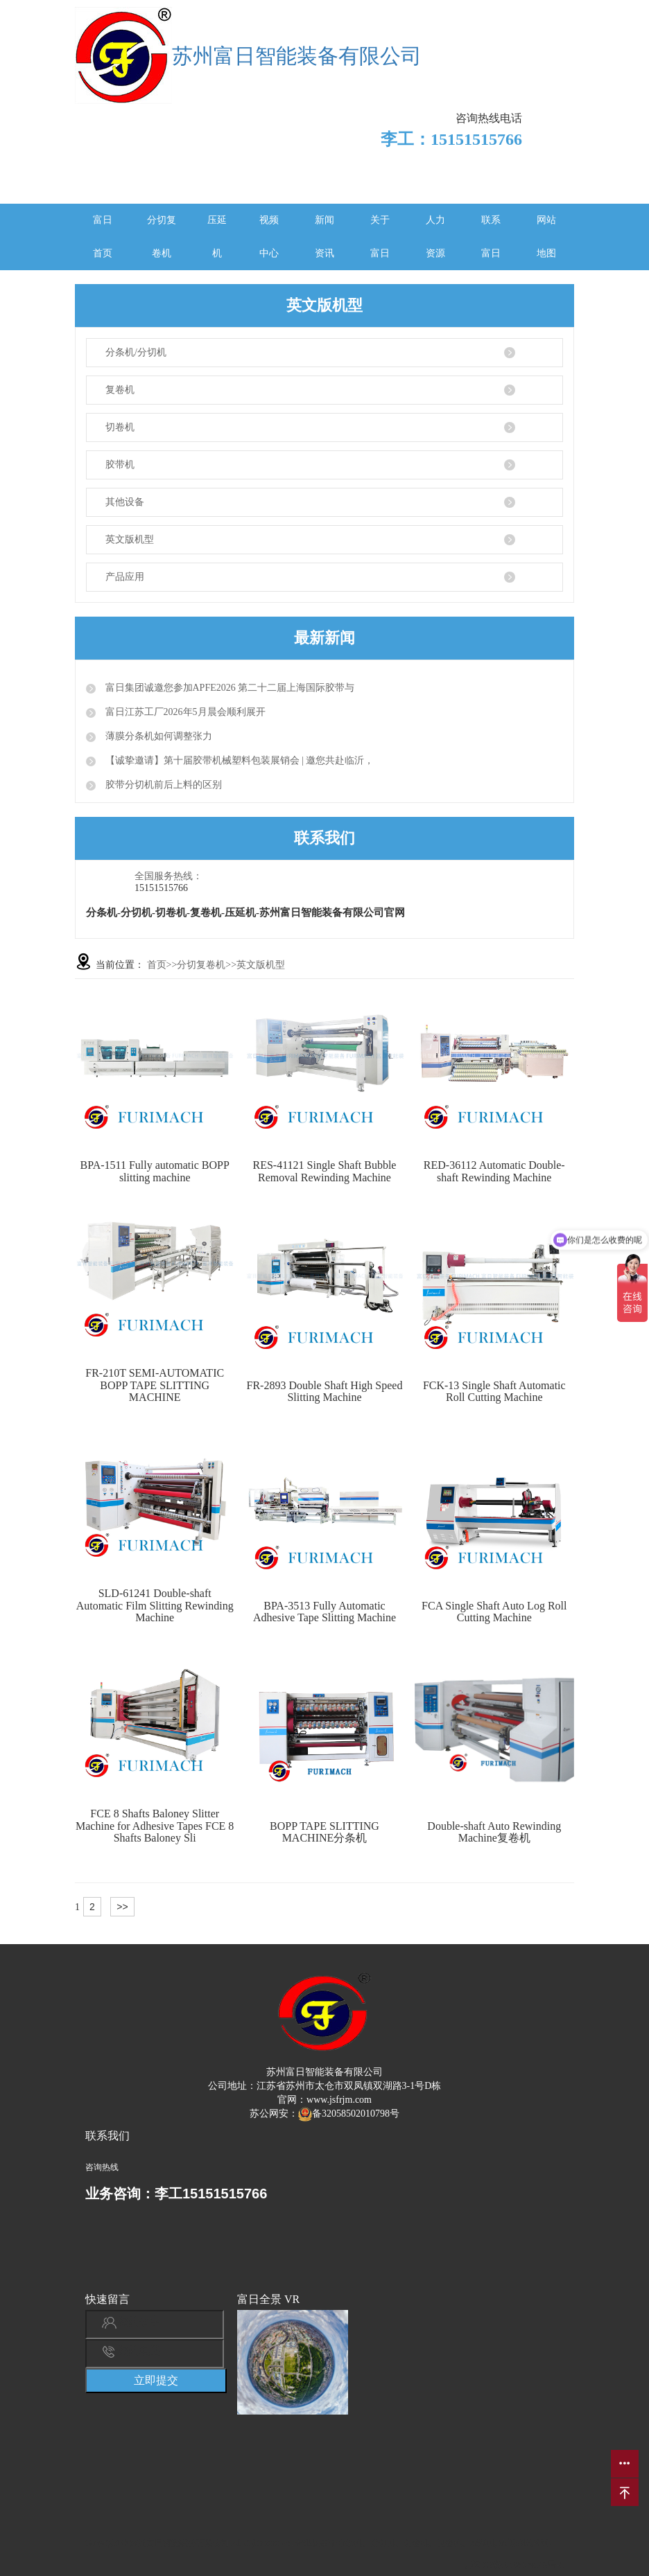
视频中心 (269, 236)
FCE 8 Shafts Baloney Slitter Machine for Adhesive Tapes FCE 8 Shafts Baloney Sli (155, 1826)
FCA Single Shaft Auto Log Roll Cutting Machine (494, 1612)
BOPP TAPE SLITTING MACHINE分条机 (324, 1832)
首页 (156, 965)
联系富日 (491, 236)
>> (122, 1906)
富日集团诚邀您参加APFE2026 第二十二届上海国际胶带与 (228, 687)
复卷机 (120, 390)
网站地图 (546, 236)
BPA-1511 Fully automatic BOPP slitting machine (155, 1171)
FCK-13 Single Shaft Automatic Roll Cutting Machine (494, 1391)
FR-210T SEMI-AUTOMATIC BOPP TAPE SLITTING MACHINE (154, 1385)
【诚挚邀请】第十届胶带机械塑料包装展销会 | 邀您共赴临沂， (238, 760)
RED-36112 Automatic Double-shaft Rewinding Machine (494, 1171)
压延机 (217, 236)
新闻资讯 (324, 236)
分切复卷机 (161, 236)
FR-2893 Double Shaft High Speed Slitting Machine (325, 1391)
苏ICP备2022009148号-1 (517, 2564)
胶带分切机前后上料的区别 (162, 784)
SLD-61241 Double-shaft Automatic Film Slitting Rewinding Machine (155, 1605)
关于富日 (380, 236)
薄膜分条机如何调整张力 (157, 736)
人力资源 (435, 236)
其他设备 (124, 502)
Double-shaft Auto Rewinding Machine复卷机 (494, 1832)
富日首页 (102, 236)
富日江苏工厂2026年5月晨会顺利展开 (184, 712)
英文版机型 (129, 539)
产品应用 (124, 577)
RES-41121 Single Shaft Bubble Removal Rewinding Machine (325, 1171)
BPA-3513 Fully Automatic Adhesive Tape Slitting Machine (324, 1612)
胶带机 (120, 464)
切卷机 (120, 427)
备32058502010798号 (348, 2113)
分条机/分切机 (135, 352)
